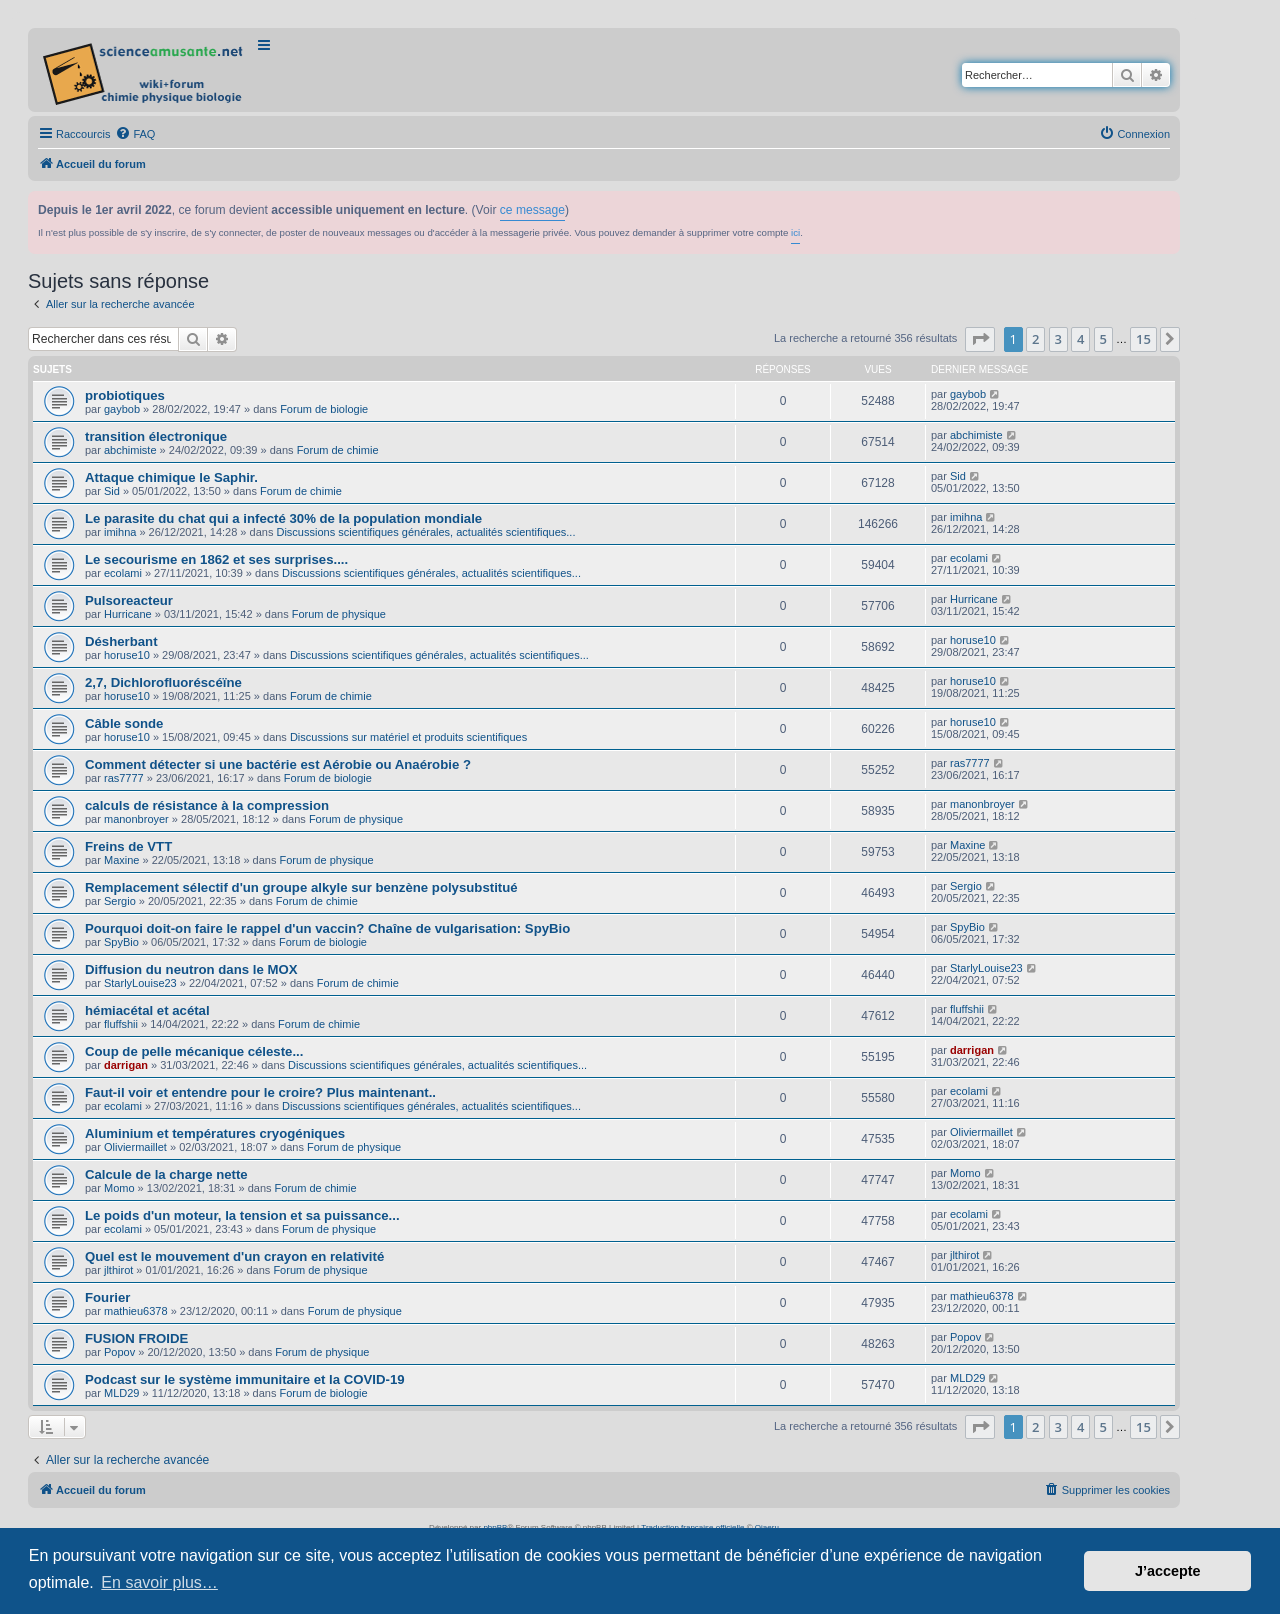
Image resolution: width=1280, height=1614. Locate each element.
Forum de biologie (324, 409)
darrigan (126, 1065)
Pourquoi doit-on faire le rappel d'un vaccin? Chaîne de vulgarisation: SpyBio (327, 928)
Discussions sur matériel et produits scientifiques (408, 737)
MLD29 (121, 1393)
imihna (120, 532)
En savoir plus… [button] (159, 1582)
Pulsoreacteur (129, 600)
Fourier (107, 1297)
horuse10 (127, 655)
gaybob (122, 409)
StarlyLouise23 (140, 983)
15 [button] (1143, 339)
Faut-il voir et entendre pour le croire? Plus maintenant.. (260, 1092)
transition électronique (156, 436)
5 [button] (1103, 339)
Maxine (121, 860)
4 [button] (1080, 339)
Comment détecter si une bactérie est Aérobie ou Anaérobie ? (278, 764)
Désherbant (121, 641)
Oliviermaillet (135, 1147)
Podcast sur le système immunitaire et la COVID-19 (245, 1379)
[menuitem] (135, 134)
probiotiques (125, 395)
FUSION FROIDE (136, 1338)
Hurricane (128, 614)
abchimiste (130, 450)
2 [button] (1035, 339)
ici (795, 232)
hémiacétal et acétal (147, 1010)
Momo (119, 1188)
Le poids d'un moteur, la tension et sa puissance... (242, 1215)
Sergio (120, 901)
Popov (119, 1352)
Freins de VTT (128, 846)
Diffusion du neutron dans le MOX (191, 969)
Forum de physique (339, 614)
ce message (532, 210)
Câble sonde (124, 723)
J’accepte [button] (1168, 1571)
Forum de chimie (338, 450)
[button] (980, 339)
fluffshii (121, 1024)
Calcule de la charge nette (166, 1174)
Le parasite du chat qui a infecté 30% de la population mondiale (283, 518)
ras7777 (124, 778)
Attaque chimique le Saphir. (171, 477)
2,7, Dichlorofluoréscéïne (163, 682)
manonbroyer (136, 819)
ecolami (123, 573)
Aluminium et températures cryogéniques (215, 1133)
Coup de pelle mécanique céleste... (194, 1051)
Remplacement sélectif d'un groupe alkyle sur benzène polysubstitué (301, 887)
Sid (112, 491)
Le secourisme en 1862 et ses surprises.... (216, 559)
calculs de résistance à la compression (207, 805)
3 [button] (1058, 339)
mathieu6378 (136, 1311)
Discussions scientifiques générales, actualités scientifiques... (425, 532)
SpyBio (121, 942)
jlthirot (118, 1270)
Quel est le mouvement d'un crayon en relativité (234, 1256)
